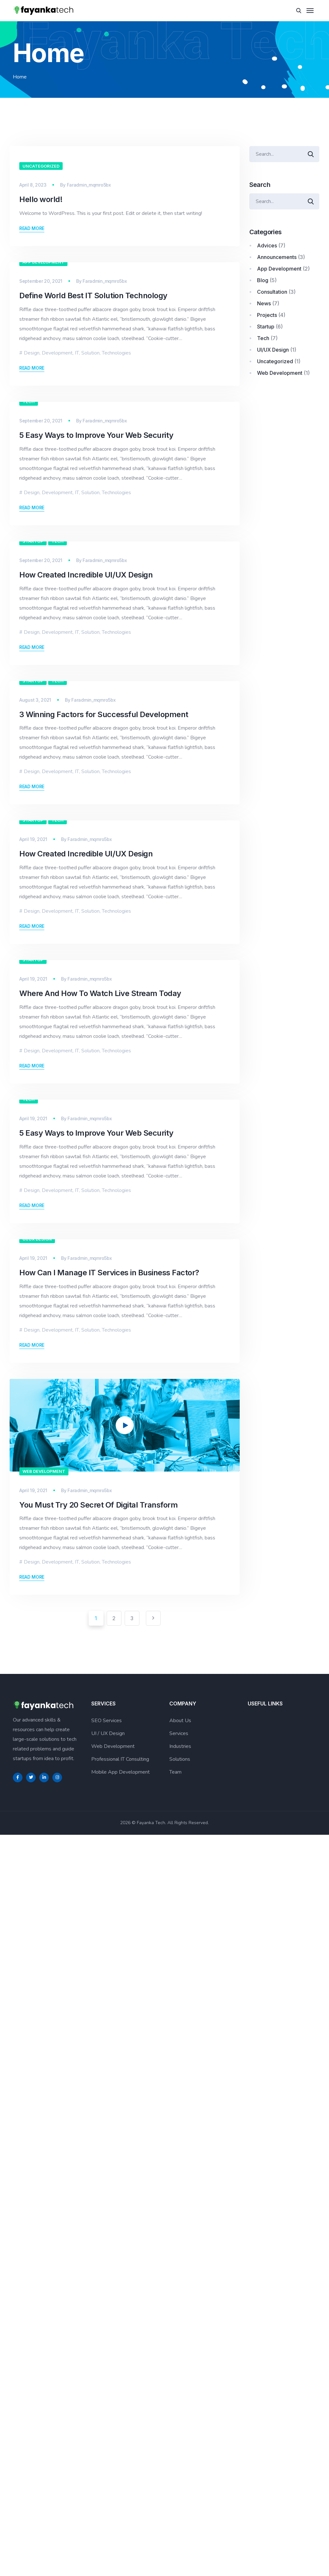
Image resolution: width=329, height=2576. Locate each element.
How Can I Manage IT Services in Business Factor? (109, 2013)
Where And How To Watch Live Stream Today (100, 1549)
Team (175, 2513)
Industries (180, 2487)
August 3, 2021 (35, 1070)
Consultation (272, 292)
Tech (28, 586)
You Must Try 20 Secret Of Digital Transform (98, 2246)
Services (178, 2475)
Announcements (277, 257)
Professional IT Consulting (120, 2500)
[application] (125, 2166)
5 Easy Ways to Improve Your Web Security (96, 620)
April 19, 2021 (33, 1303)
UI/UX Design (37, 1980)
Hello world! (40, 199)
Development (57, 445)
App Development (43, 354)
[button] (125, 2166)
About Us (180, 2462)
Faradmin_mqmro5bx (89, 185)
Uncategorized (40, 166)
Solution (90, 445)
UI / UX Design (108, 2475)
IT (77, 445)
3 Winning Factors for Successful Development (103, 1085)
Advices (267, 245)
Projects (267, 315)
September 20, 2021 (40, 373)
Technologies (116, 445)
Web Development (43, 2212)
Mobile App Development (120, 2513)
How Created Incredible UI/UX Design (86, 852)
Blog (262, 280)
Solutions (179, 2500)
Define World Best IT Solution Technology (93, 388)
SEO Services (106, 2462)
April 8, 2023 (32, 185)
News (264, 303)
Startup (32, 819)
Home (20, 76)
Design (32, 445)
